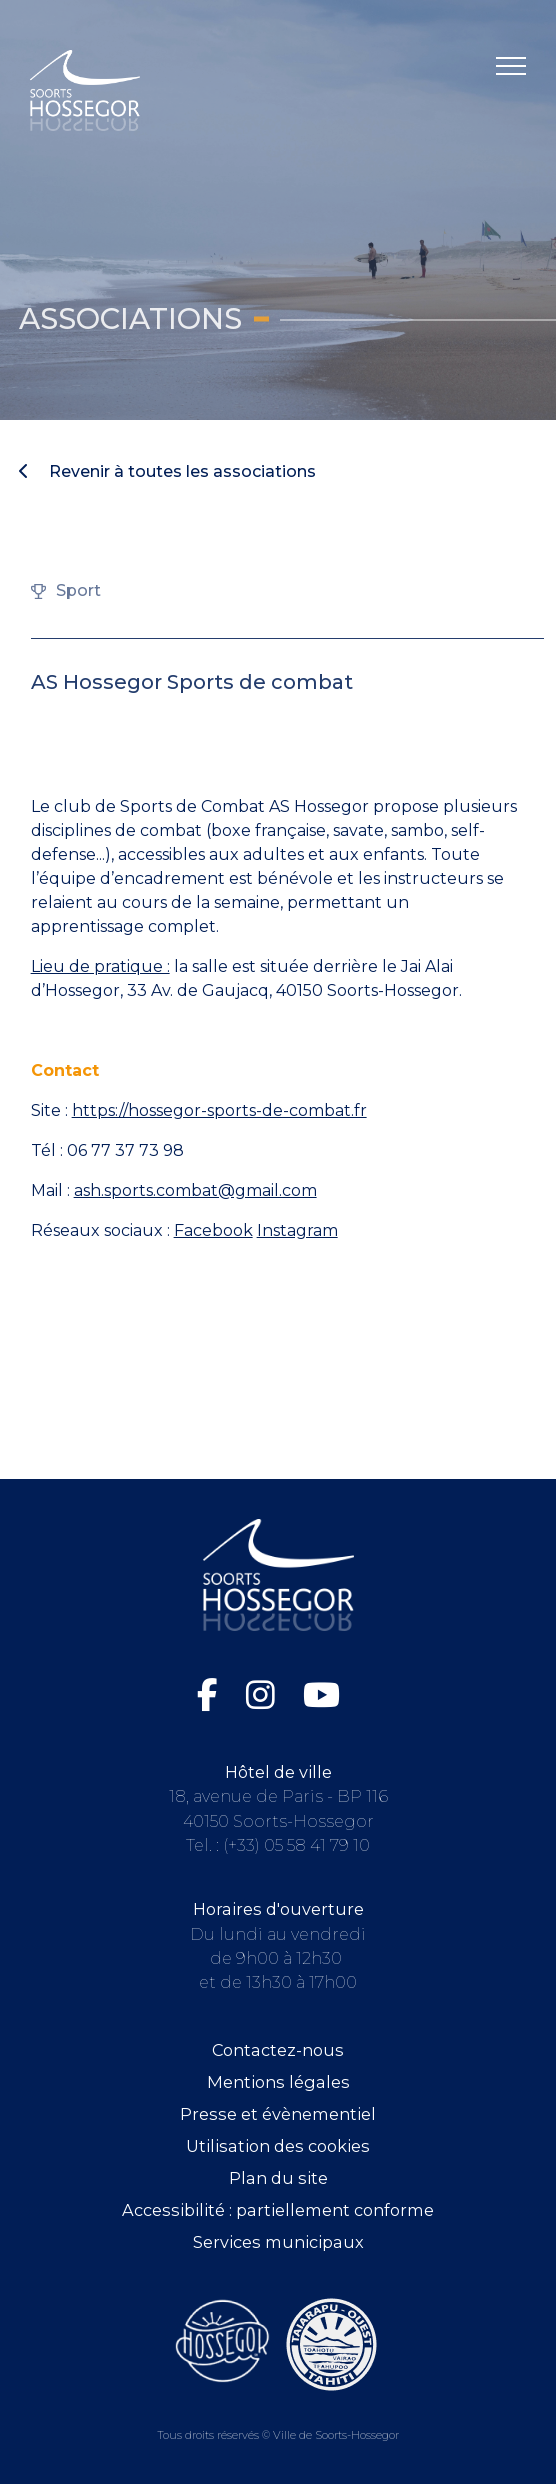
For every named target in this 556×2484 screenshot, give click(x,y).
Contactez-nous (278, 2050)
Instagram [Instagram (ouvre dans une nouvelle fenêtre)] (297, 1230)
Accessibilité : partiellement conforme (278, 2210)
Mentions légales (278, 2082)
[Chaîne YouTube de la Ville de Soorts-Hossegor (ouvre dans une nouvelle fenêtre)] (321, 1695)
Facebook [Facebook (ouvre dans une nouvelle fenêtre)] (213, 1230)
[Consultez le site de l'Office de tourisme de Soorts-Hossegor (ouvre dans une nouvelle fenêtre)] (222, 2341)
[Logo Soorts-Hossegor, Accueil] (85, 89)
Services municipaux (278, 2242)
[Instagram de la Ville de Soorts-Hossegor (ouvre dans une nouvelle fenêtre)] (264, 1695)
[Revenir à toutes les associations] (277, 472)
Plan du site (278, 2178)
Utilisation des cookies (278, 2146)
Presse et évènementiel (278, 2114)
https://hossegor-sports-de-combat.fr (219, 1110)
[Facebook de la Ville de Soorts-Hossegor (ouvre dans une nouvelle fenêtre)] (211, 1695)
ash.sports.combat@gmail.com (195, 1190)
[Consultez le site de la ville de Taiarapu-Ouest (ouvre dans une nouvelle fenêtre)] (331, 2343)
